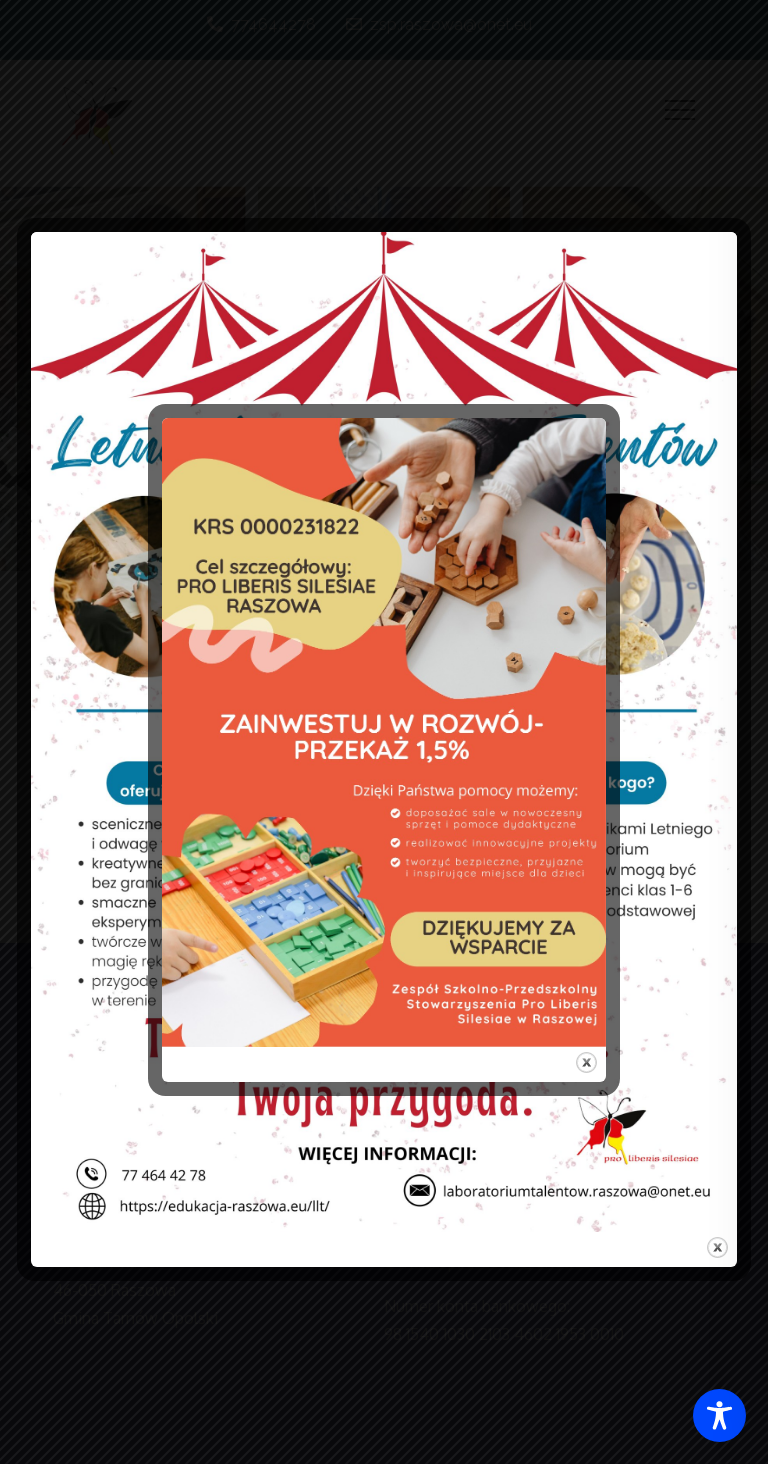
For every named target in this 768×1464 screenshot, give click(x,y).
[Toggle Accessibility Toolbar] (719, 1415)
